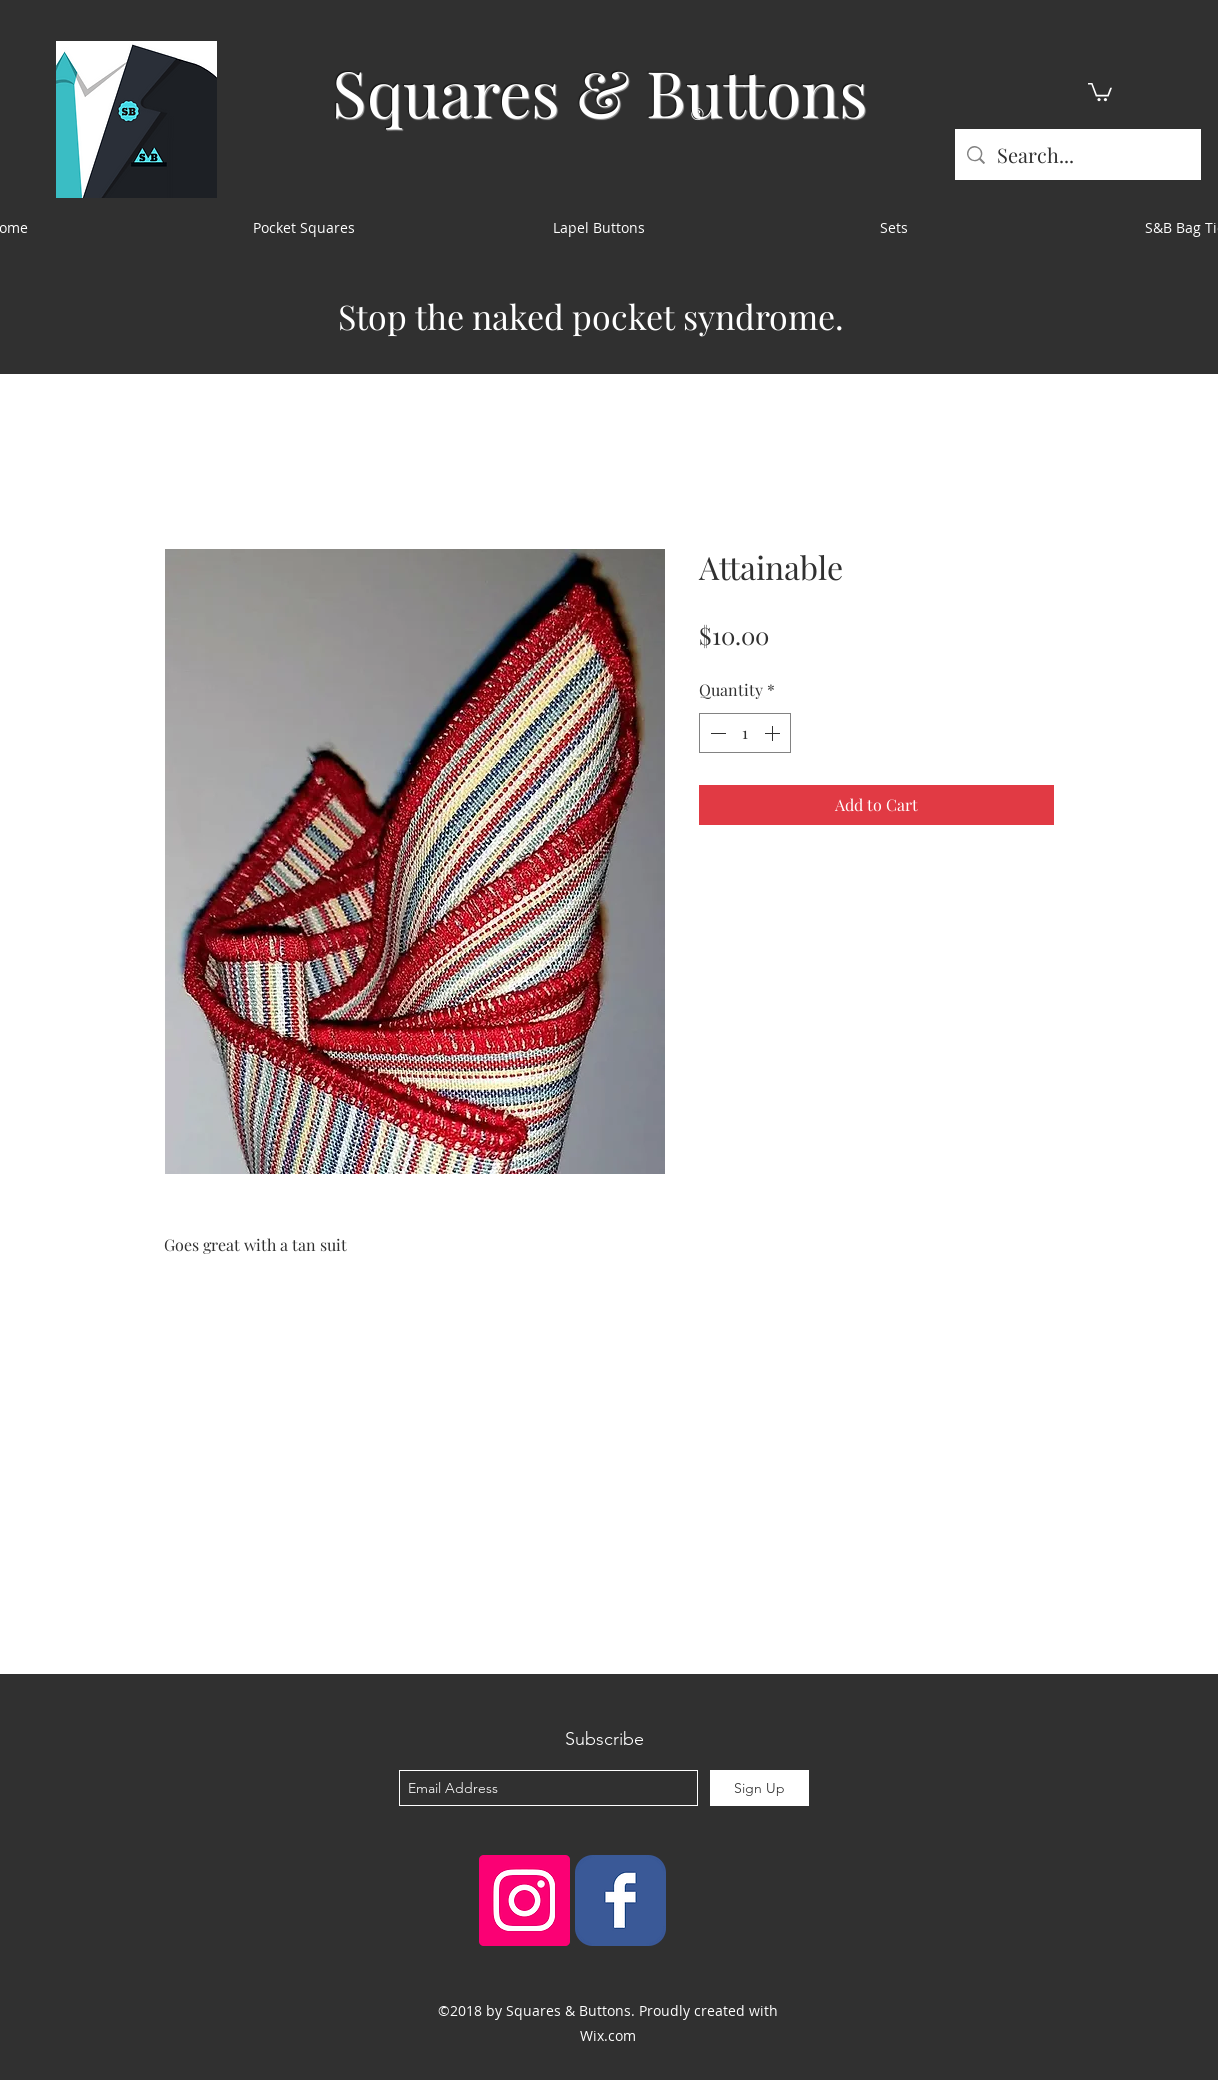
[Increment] (774, 733)
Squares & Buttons (600, 91)
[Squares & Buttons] (620, 1900)
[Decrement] (716, 733)
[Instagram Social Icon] (524, 1900)
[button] (1100, 91)
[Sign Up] (759, 1788)
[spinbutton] (745, 733)
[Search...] (1078, 154)
